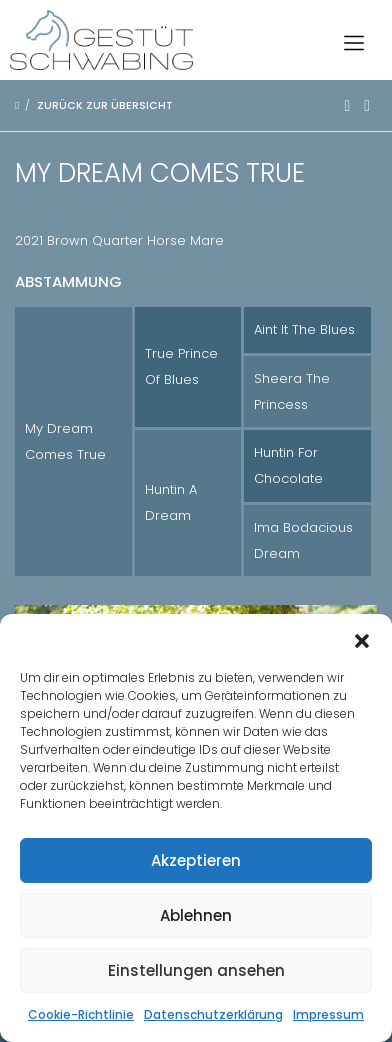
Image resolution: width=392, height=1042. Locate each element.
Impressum (328, 1014)
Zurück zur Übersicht (105, 105)
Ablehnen (196, 915)
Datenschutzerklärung (213, 1014)
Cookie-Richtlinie (81, 1014)
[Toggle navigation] (354, 39)
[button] (362, 639)
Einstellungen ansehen (196, 970)
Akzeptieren (196, 860)
